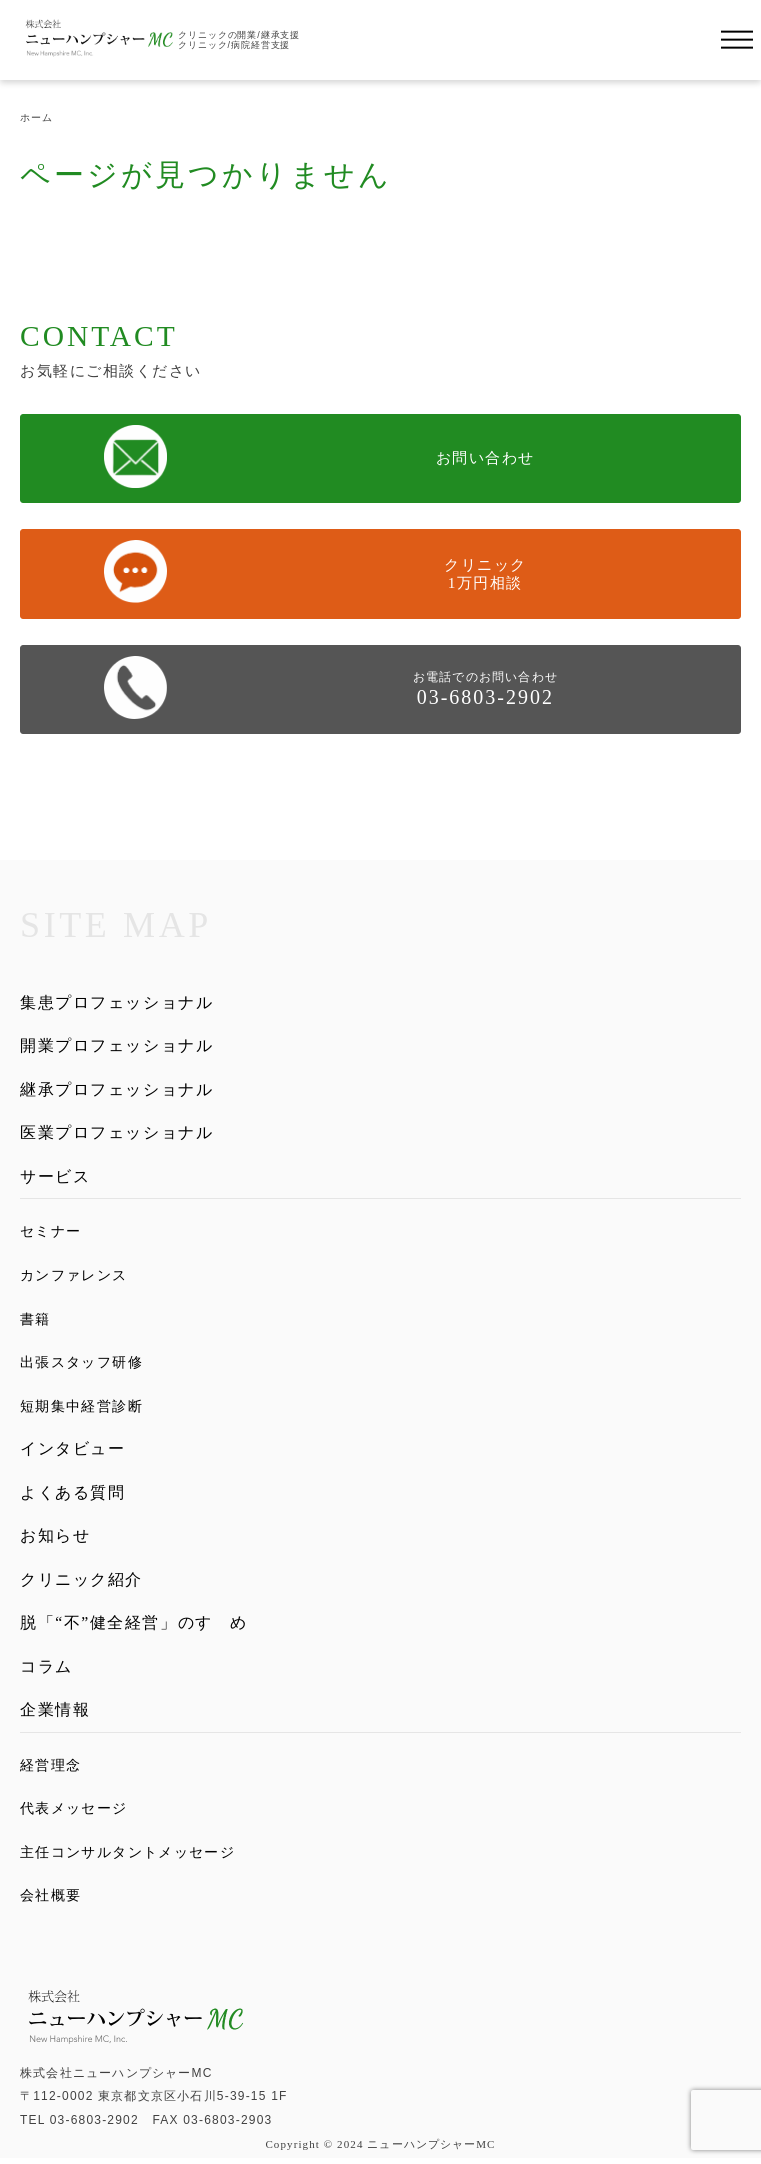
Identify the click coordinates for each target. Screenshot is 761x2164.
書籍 (35, 1322)
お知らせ (55, 1539)
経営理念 (51, 1772)
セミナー (51, 1235)
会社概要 (51, 1902)
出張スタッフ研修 (81, 1365)
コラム (46, 1672)
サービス (55, 1179)
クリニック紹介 (81, 1583)
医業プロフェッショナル (117, 1135)
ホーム (36, 117)
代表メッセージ (74, 1815)
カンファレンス (74, 1278)
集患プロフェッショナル (117, 1002)
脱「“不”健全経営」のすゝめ (134, 1627)
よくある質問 (73, 1495)
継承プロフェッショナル (117, 1090)
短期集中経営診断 (81, 1408)
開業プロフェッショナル (117, 1046)
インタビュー (73, 1450)
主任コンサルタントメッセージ (128, 1859)
